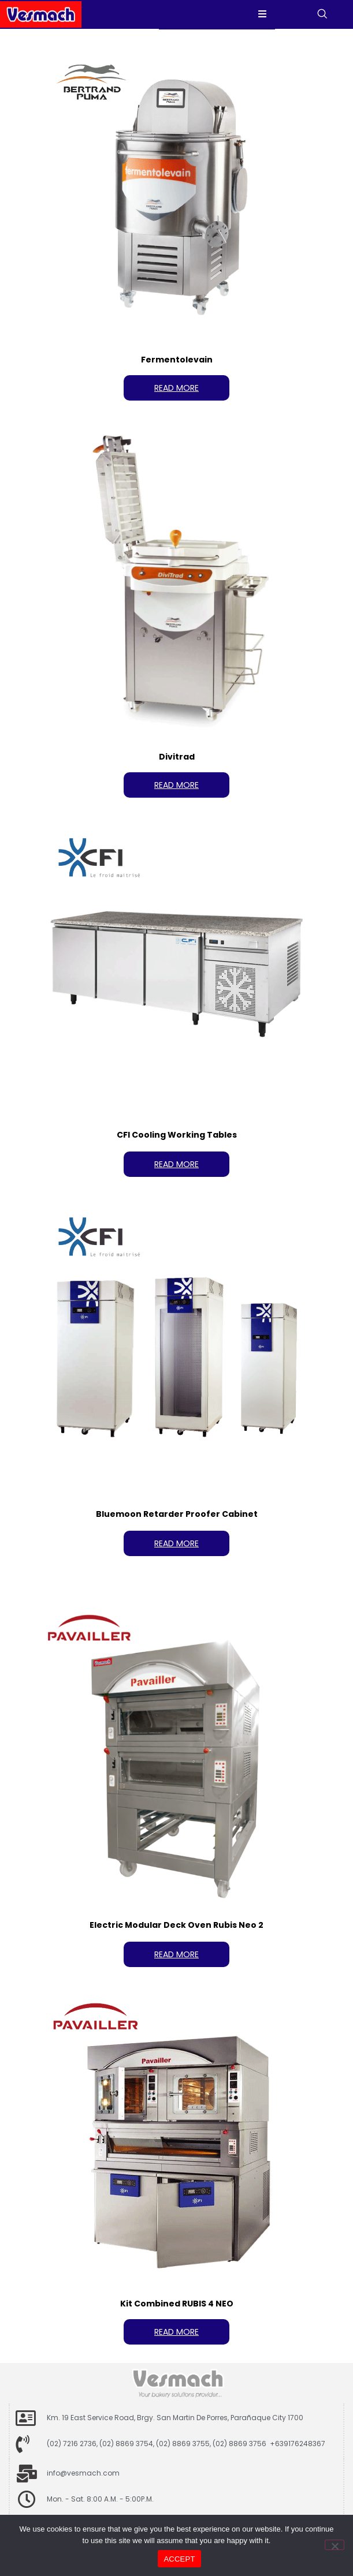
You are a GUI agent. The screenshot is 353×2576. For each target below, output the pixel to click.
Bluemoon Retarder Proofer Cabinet (177, 1514)
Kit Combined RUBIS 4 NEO (176, 2303)
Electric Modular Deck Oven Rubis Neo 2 (176, 1925)
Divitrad (177, 756)
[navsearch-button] (328, 14)
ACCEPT (179, 2559)
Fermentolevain (177, 359)
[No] (334, 2545)
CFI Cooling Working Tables (177, 1135)
